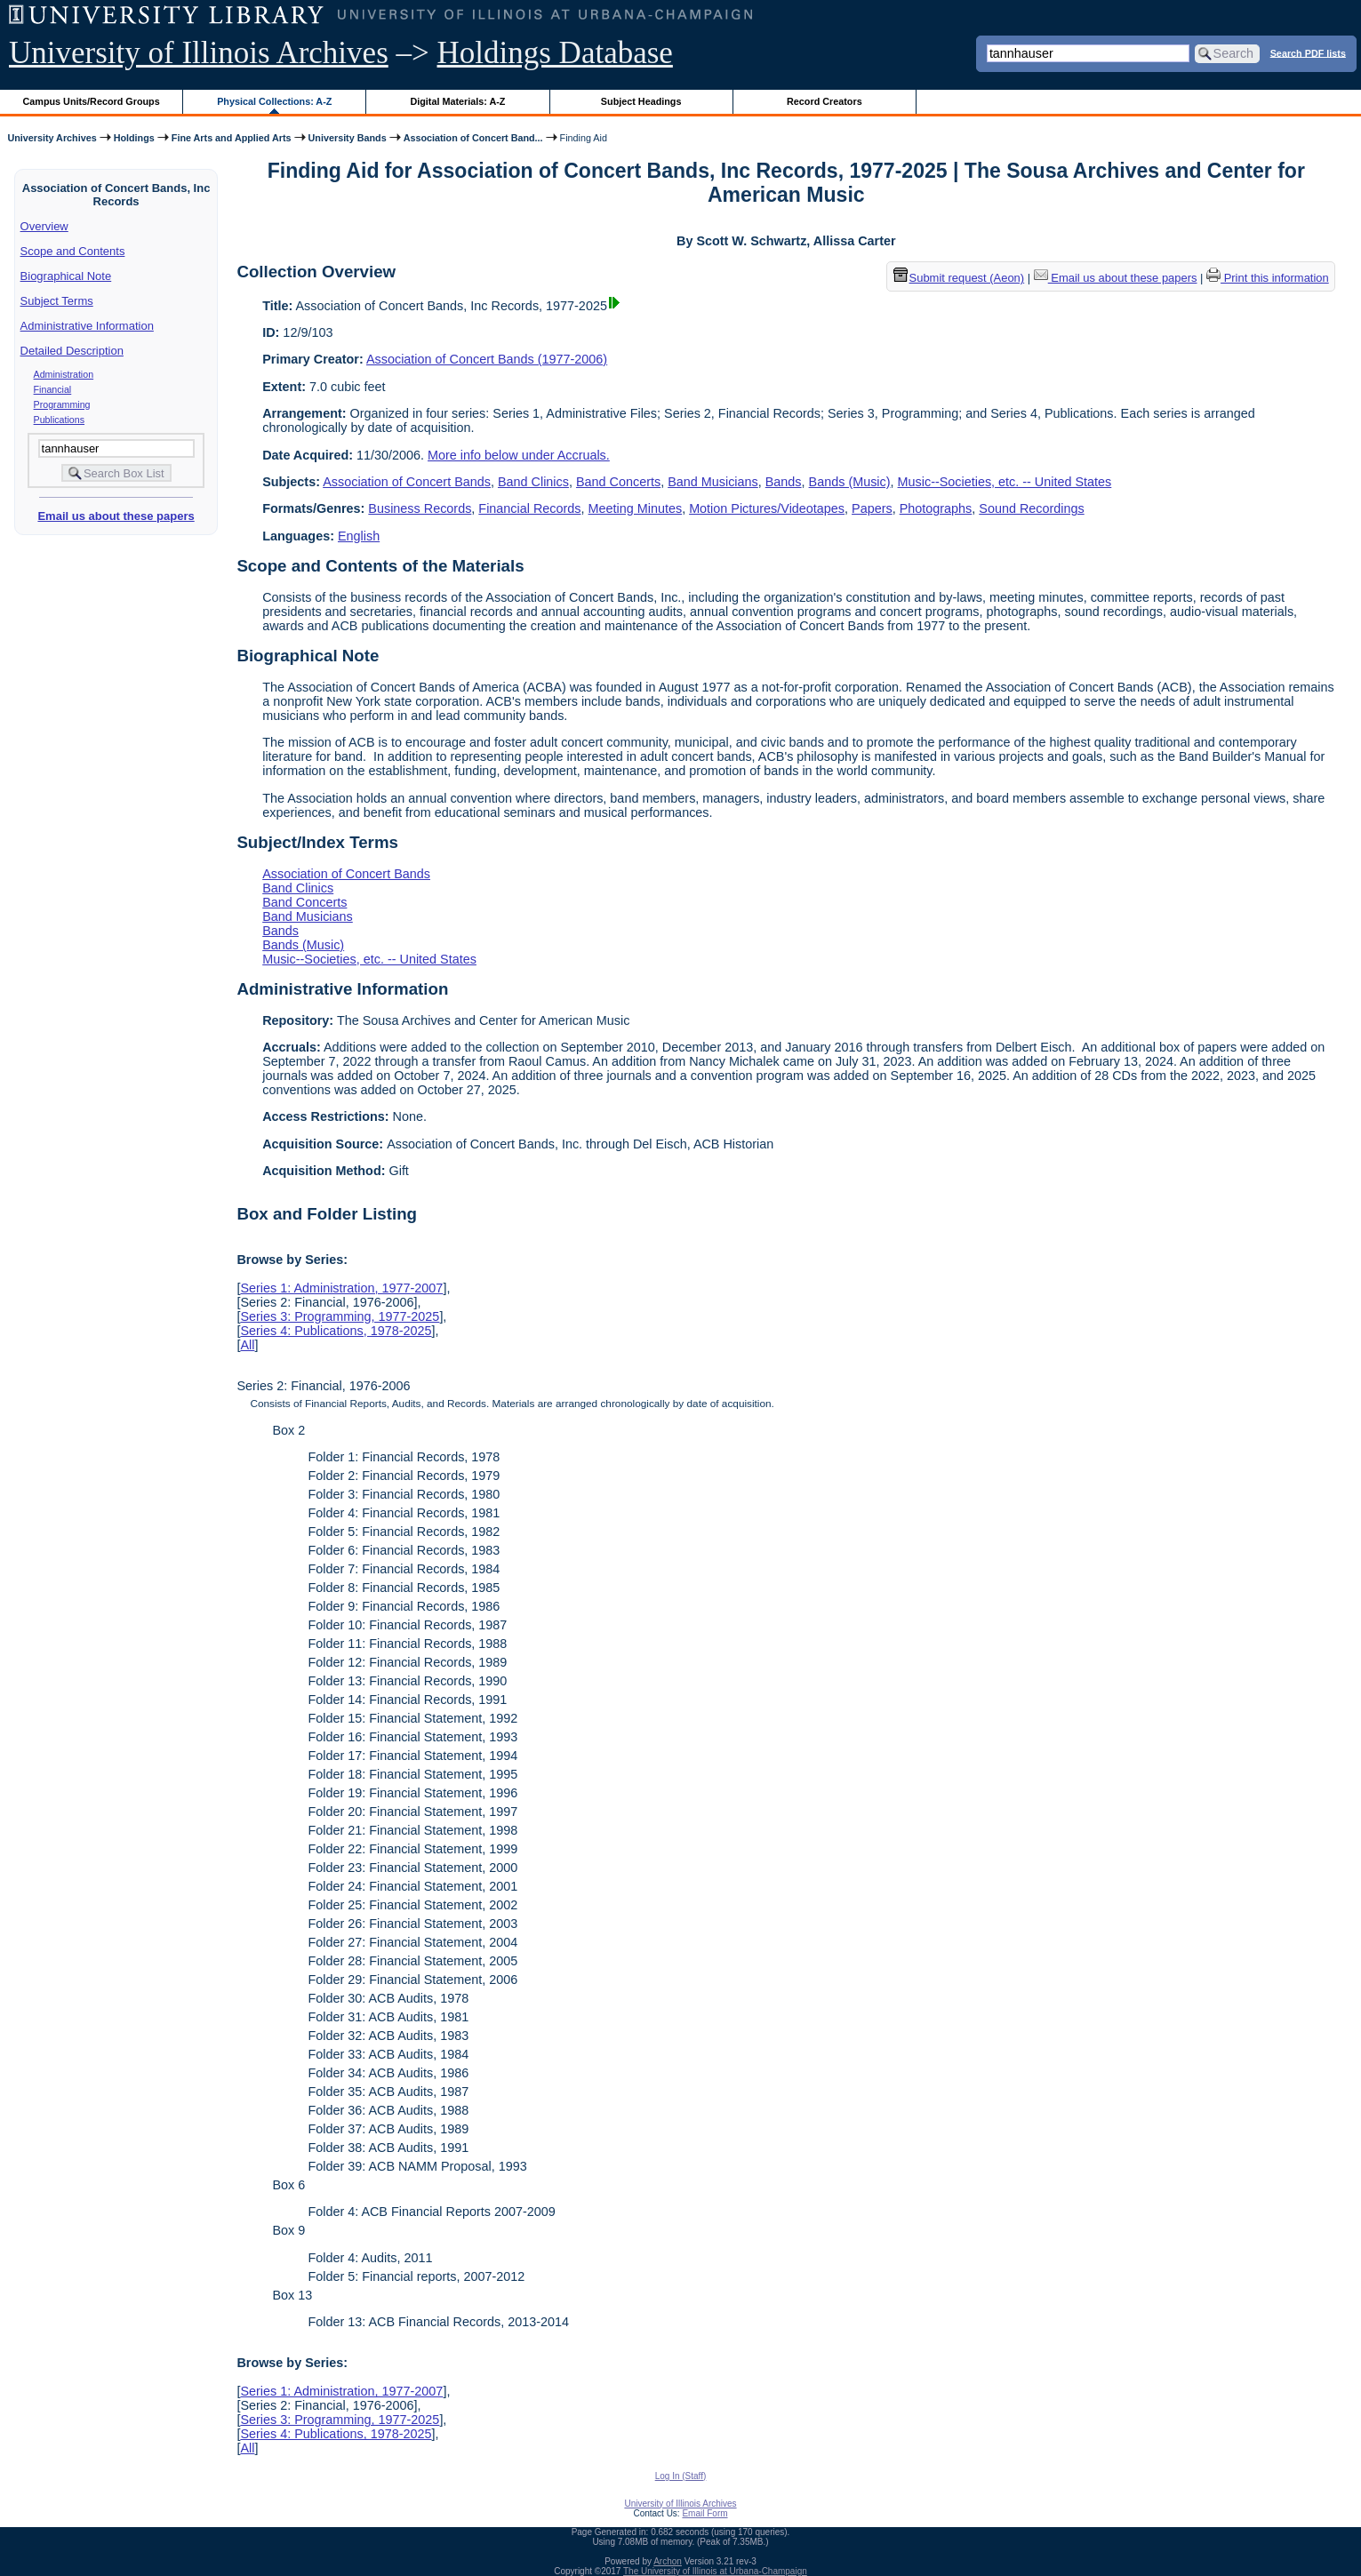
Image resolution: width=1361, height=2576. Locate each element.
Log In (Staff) (681, 2476)
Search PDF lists (1308, 52)
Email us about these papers (115, 516)
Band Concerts (618, 482)
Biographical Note (66, 276)
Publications (59, 419)
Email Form (704, 2513)
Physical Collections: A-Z (274, 101)
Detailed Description (72, 350)
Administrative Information (87, 325)
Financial (53, 389)
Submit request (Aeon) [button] (959, 277)
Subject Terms (56, 301)
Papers (872, 508)
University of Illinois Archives (198, 53)
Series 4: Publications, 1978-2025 (335, 1331)
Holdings (134, 137)
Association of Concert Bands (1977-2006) (486, 359)
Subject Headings (641, 101)
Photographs (936, 508)
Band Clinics (533, 482)
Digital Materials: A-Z (457, 101)
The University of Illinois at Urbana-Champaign (715, 2571)
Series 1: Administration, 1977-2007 (341, 1288)
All (247, 1345)
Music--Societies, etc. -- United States (1005, 482)
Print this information (1267, 277)
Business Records (419, 508)
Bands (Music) (850, 482)
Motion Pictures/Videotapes (767, 508)
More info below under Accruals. (519, 455)
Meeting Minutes (635, 508)
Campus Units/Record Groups (91, 101)
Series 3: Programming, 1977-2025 (339, 1316)
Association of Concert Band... (473, 137)
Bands (783, 482)
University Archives (51, 137)
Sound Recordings (1031, 508)
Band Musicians (713, 482)
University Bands (347, 137)
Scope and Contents (72, 251)
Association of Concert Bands (407, 482)
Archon (667, 2561)
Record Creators (824, 101)
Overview (44, 226)
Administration (64, 374)
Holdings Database (555, 53)
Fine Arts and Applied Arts (232, 137)
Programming (62, 404)
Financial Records (529, 508)
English (359, 536)
